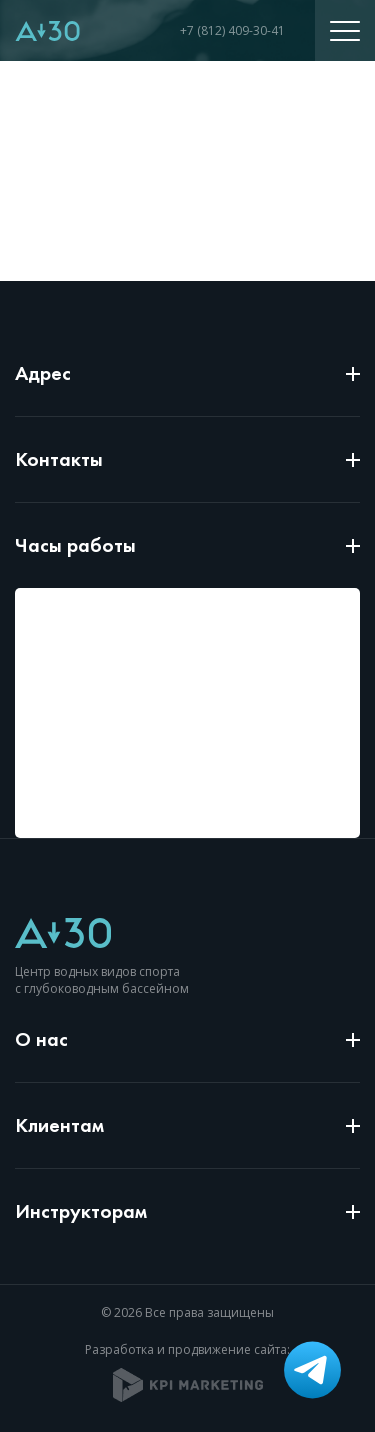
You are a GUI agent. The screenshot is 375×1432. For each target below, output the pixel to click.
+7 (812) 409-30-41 (232, 30)
